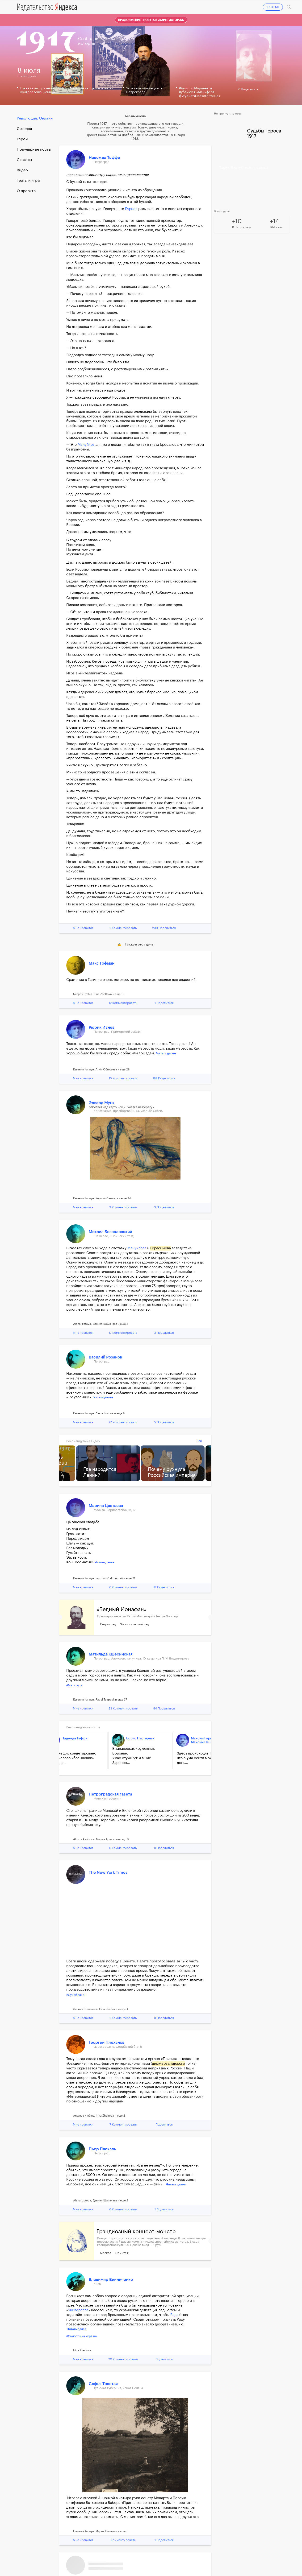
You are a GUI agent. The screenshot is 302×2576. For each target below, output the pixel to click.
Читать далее (166, 1053)
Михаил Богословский (110, 1232)
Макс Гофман (101, 963)
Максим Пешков (167, 1742)
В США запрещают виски (93, 88)
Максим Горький (167, 1738)
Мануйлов (86, 444)
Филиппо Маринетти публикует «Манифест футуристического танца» (199, 92)
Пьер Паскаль (102, 2149)
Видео (22, 170)
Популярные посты (34, 149)
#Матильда (74, 1685)
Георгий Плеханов (106, 2042)
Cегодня (24, 129)
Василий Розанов (105, 1357)
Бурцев (131, 209)
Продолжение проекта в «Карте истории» (151, 20)
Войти (278, 5)
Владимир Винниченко (111, 2280)
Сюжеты (24, 160)
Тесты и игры (28, 180)
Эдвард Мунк (101, 1103)
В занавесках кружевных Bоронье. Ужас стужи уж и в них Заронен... (97, 1756)
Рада (174, 2315)
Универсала (78, 2310)
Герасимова (160, 1248)
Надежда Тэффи (104, 158)
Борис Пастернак (103, 1738)
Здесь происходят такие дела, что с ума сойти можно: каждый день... (167, 1758)
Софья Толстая (103, 2384)
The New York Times (108, 1872)
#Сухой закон (76, 1994)
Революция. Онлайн (35, 118)
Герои (22, 139)
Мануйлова (136, 1248)
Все (199, 1440)
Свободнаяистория (89, 41)
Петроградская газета (110, 1794)
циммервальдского (168, 2063)
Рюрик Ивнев (101, 1027)
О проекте (26, 191)
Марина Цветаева (106, 1506)
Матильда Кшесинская (111, 1654)
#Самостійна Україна (81, 2336)
